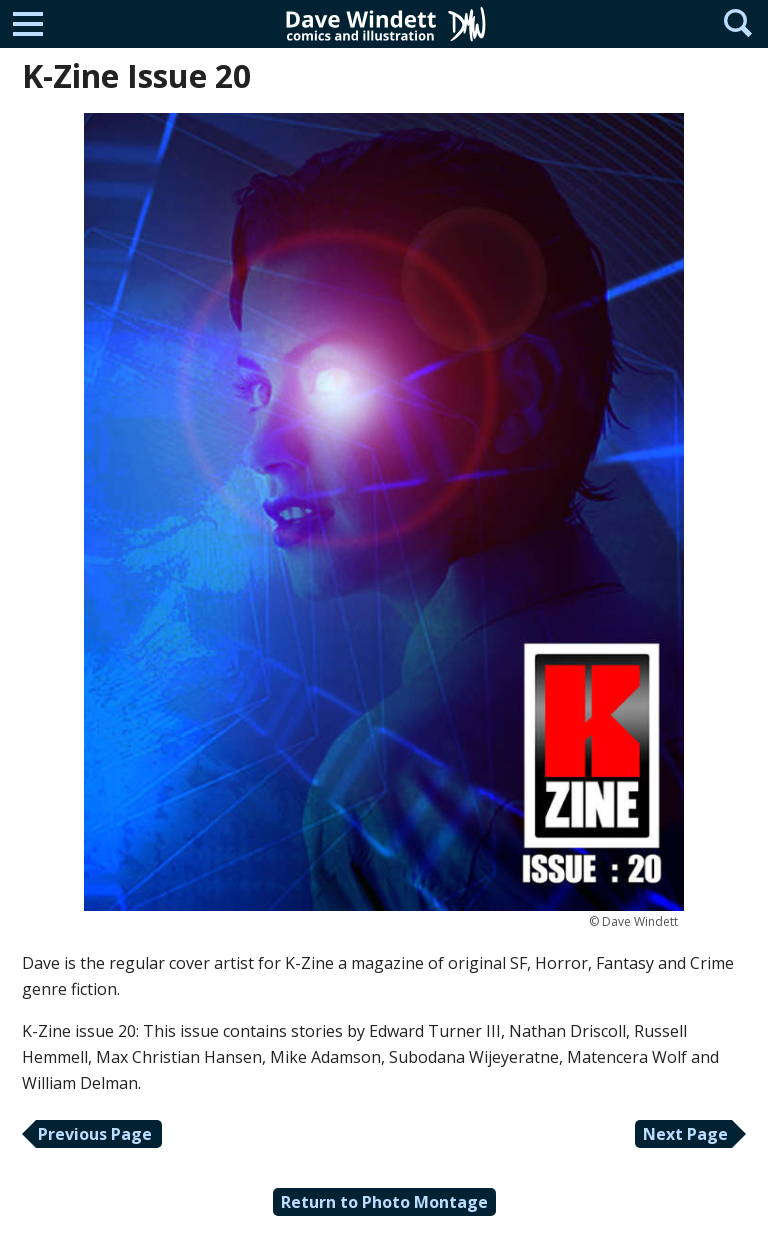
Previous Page (95, 1134)
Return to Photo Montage (384, 1202)
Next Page (685, 1134)
